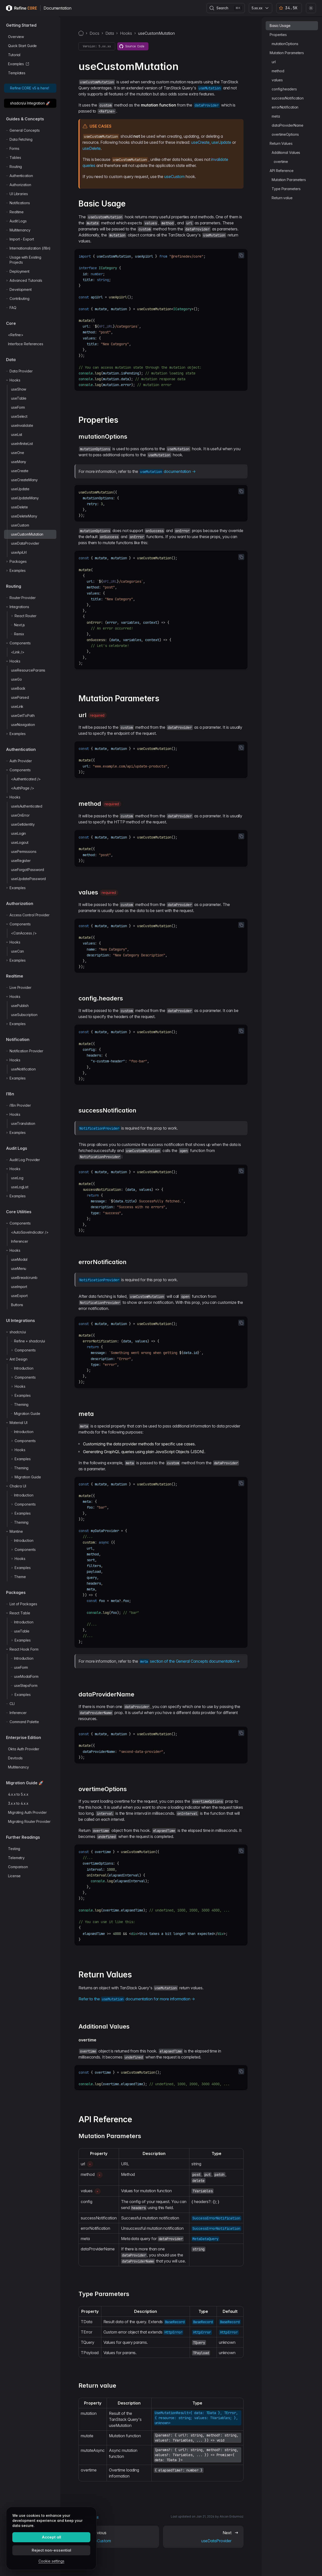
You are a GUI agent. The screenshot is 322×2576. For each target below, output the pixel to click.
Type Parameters (286, 189)
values (277, 80)
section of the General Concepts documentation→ (189, 1661)
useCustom (174, 176)
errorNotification (285, 107)
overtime (281, 161)
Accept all (51, 2537)
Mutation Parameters (287, 53)
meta (276, 116)
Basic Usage (280, 25)
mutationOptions (285, 44)
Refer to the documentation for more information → (136, 1998)
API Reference (282, 170)
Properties (278, 34)
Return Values (281, 143)
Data (109, 33)
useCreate (200, 142)
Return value (282, 198)
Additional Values (286, 152)
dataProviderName (287, 125)
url (274, 62)
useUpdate (221, 142)
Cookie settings (51, 2561)
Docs (94, 33)
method (278, 71)
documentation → (167, 471)
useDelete (92, 148)
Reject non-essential (51, 2550)
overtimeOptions (285, 134)
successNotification (288, 98)
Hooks (126, 33)
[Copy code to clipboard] (241, 255)
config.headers (284, 89)
